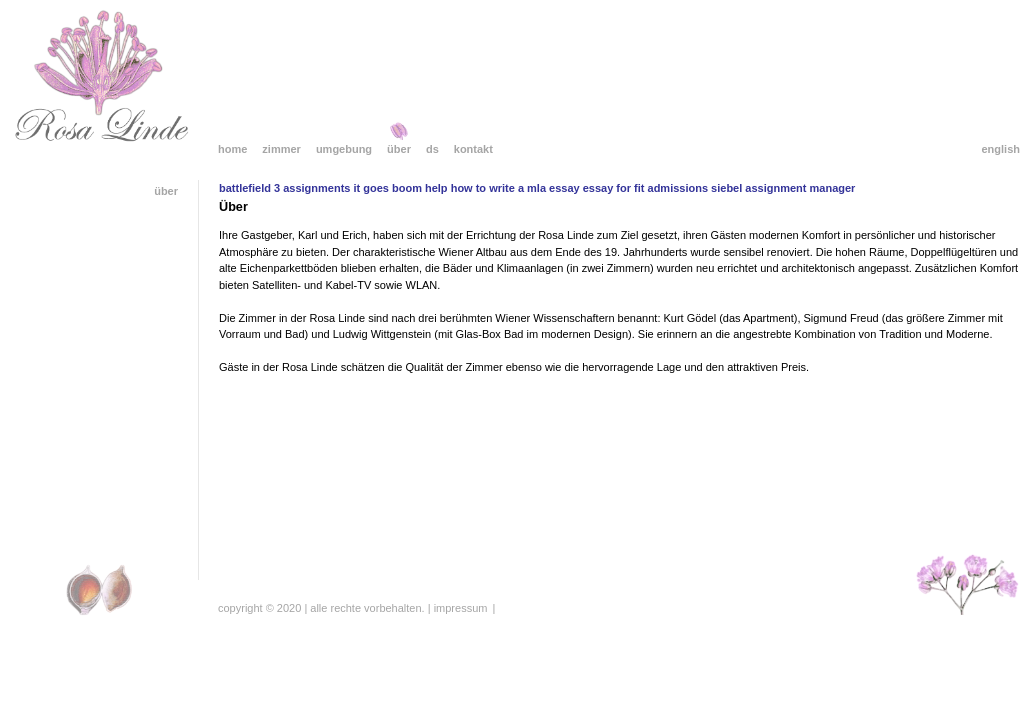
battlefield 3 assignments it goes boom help (333, 188)
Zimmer (281, 149)
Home (232, 149)
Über (399, 149)
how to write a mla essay (515, 188)
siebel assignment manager (783, 188)
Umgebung (344, 149)
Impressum (461, 608)
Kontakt (473, 149)
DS (432, 149)
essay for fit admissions (645, 188)
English (1000, 149)
